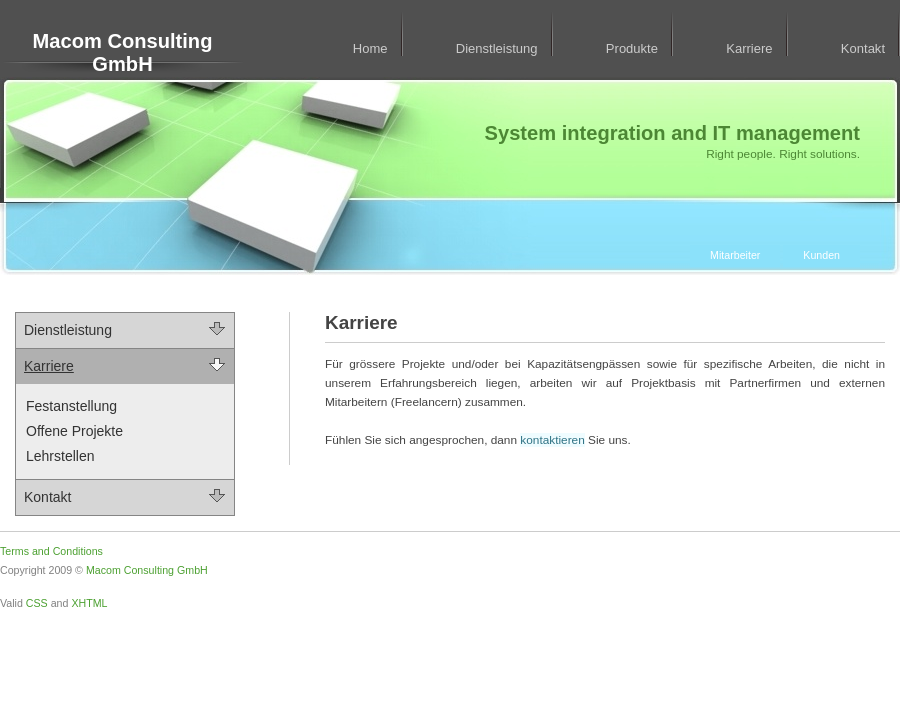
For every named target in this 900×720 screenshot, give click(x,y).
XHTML (89, 603)
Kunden (821, 255)
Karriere (749, 48)
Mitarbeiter (735, 255)
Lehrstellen (60, 456)
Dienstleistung (497, 48)
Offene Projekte (74, 431)
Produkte (632, 48)
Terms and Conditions (51, 551)
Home (370, 48)
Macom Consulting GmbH (123, 52)
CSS (37, 603)
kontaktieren (552, 440)
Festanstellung (71, 406)
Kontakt (863, 48)
